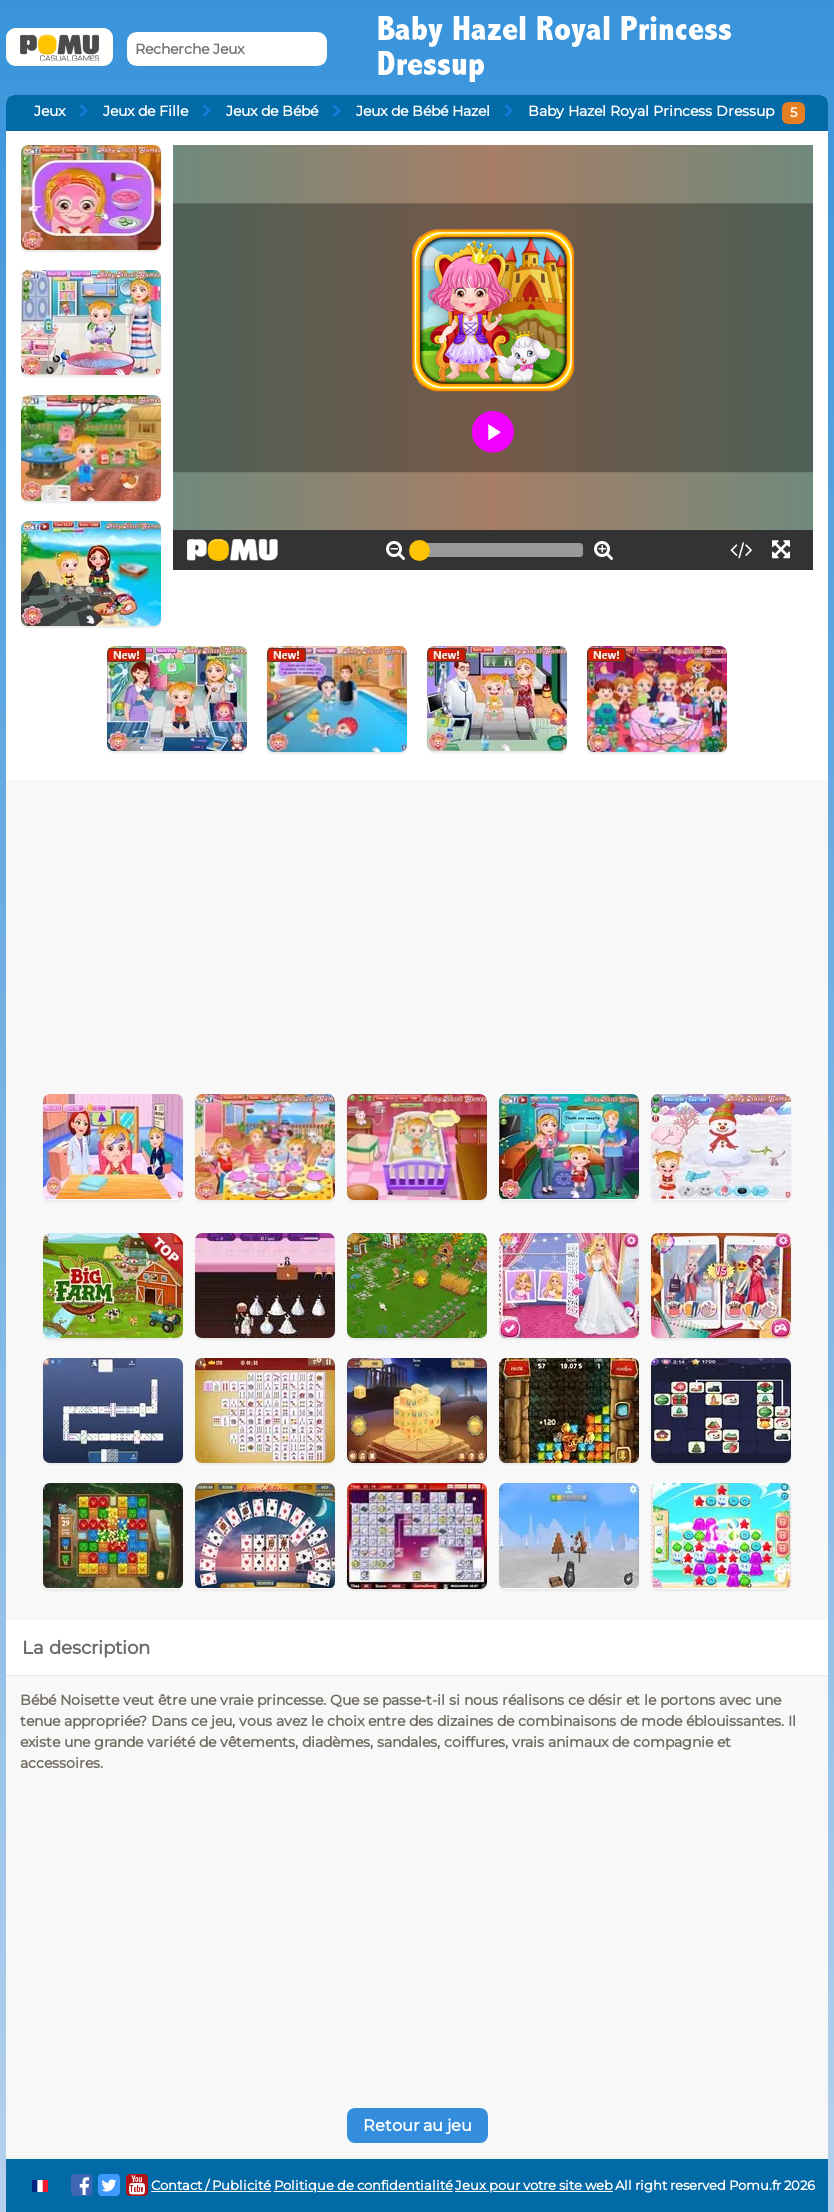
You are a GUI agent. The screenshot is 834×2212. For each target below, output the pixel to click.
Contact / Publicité (211, 2185)
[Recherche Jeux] (227, 49)
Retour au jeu (417, 2125)
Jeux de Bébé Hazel (423, 111)
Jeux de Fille (145, 111)
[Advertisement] (386, 930)
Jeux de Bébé (272, 111)
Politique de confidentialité (363, 2185)
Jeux (49, 111)
